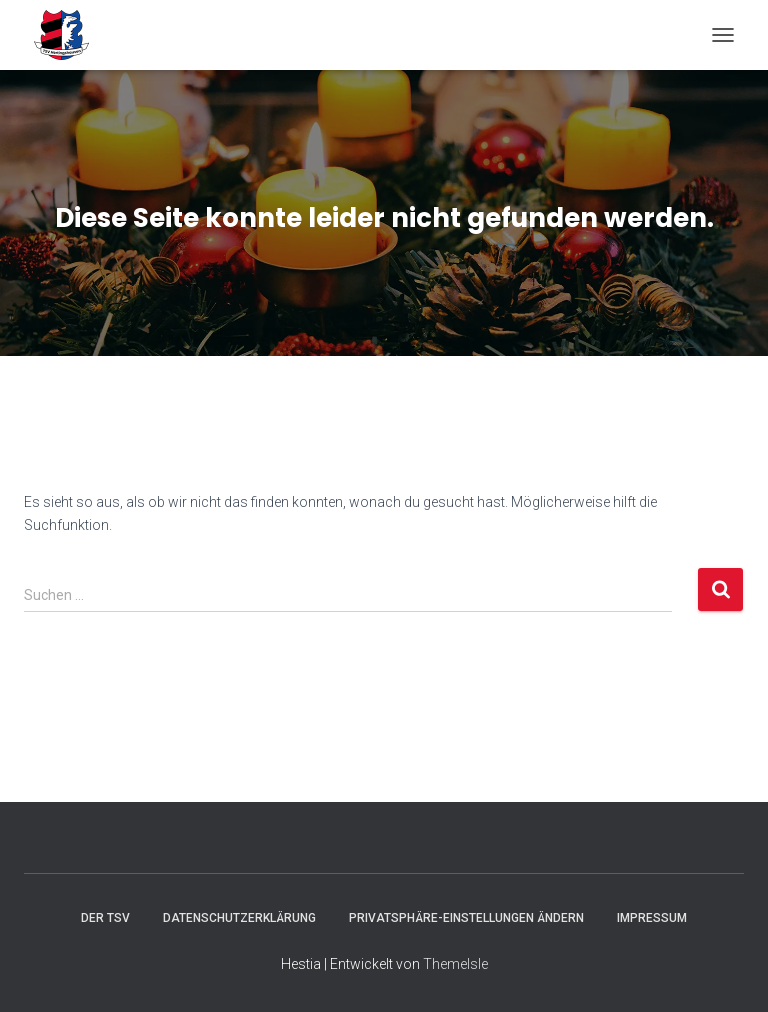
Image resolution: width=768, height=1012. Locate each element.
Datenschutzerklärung (239, 918)
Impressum (652, 918)
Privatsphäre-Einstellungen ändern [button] (466, 918)
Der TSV (105, 918)
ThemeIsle (455, 964)
